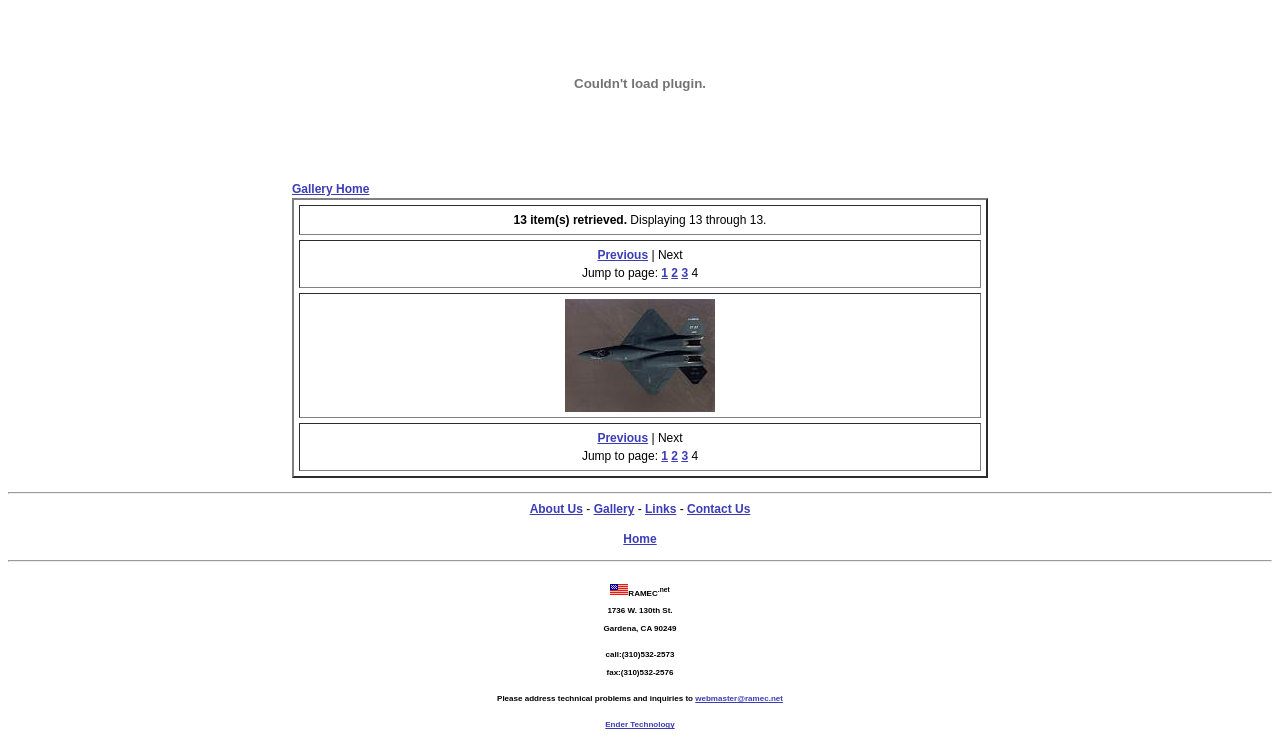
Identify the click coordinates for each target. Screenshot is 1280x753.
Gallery (614, 509)
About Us (556, 509)
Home (639, 539)
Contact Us (718, 509)
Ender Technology (639, 724)
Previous (622, 255)
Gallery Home (330, 189)
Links (660, 509)
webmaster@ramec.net (739, 698)
